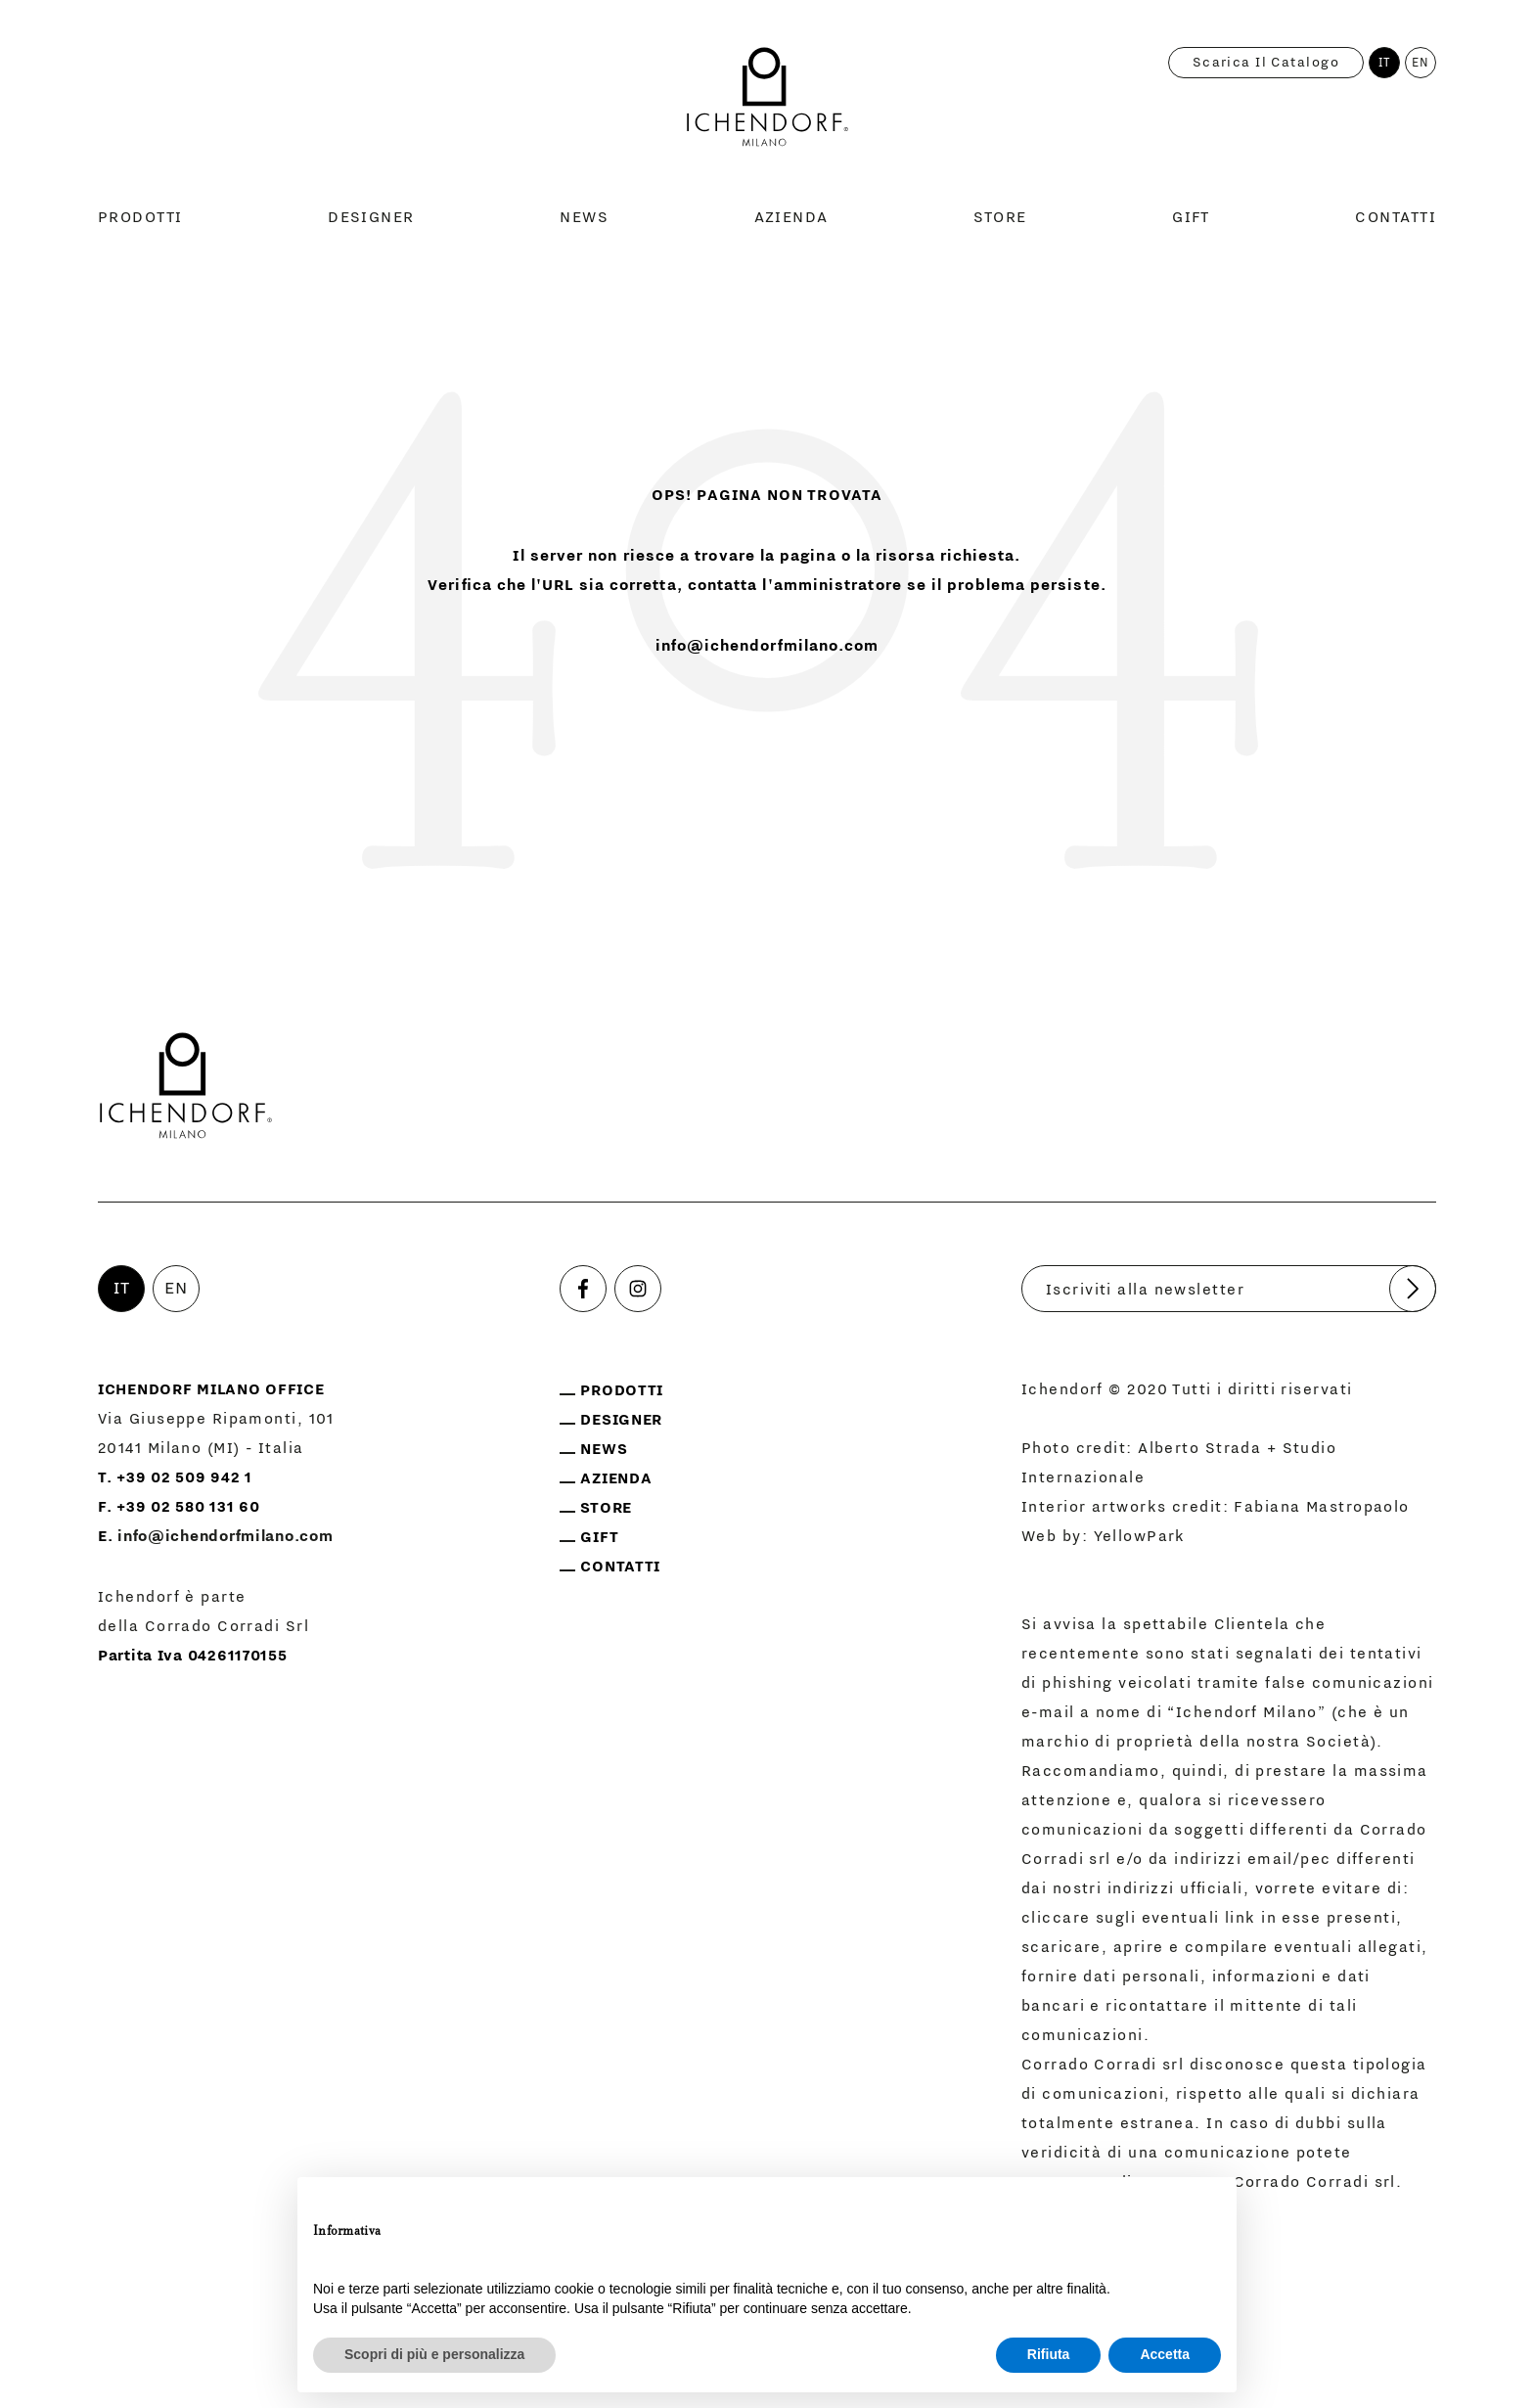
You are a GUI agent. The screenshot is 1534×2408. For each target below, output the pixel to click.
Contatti (1395, 217)
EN (1421, 62)
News (584, 217)
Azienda (791, 217)
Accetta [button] (1165, 2354)
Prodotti (140, 217)
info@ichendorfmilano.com (767, 646)
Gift (1191, 217)
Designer (371, 217)
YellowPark (1140, 1536)
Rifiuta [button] (1048, 2354)
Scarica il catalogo (1266, 62)
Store (999, 217)
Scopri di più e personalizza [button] (434, 2354)
